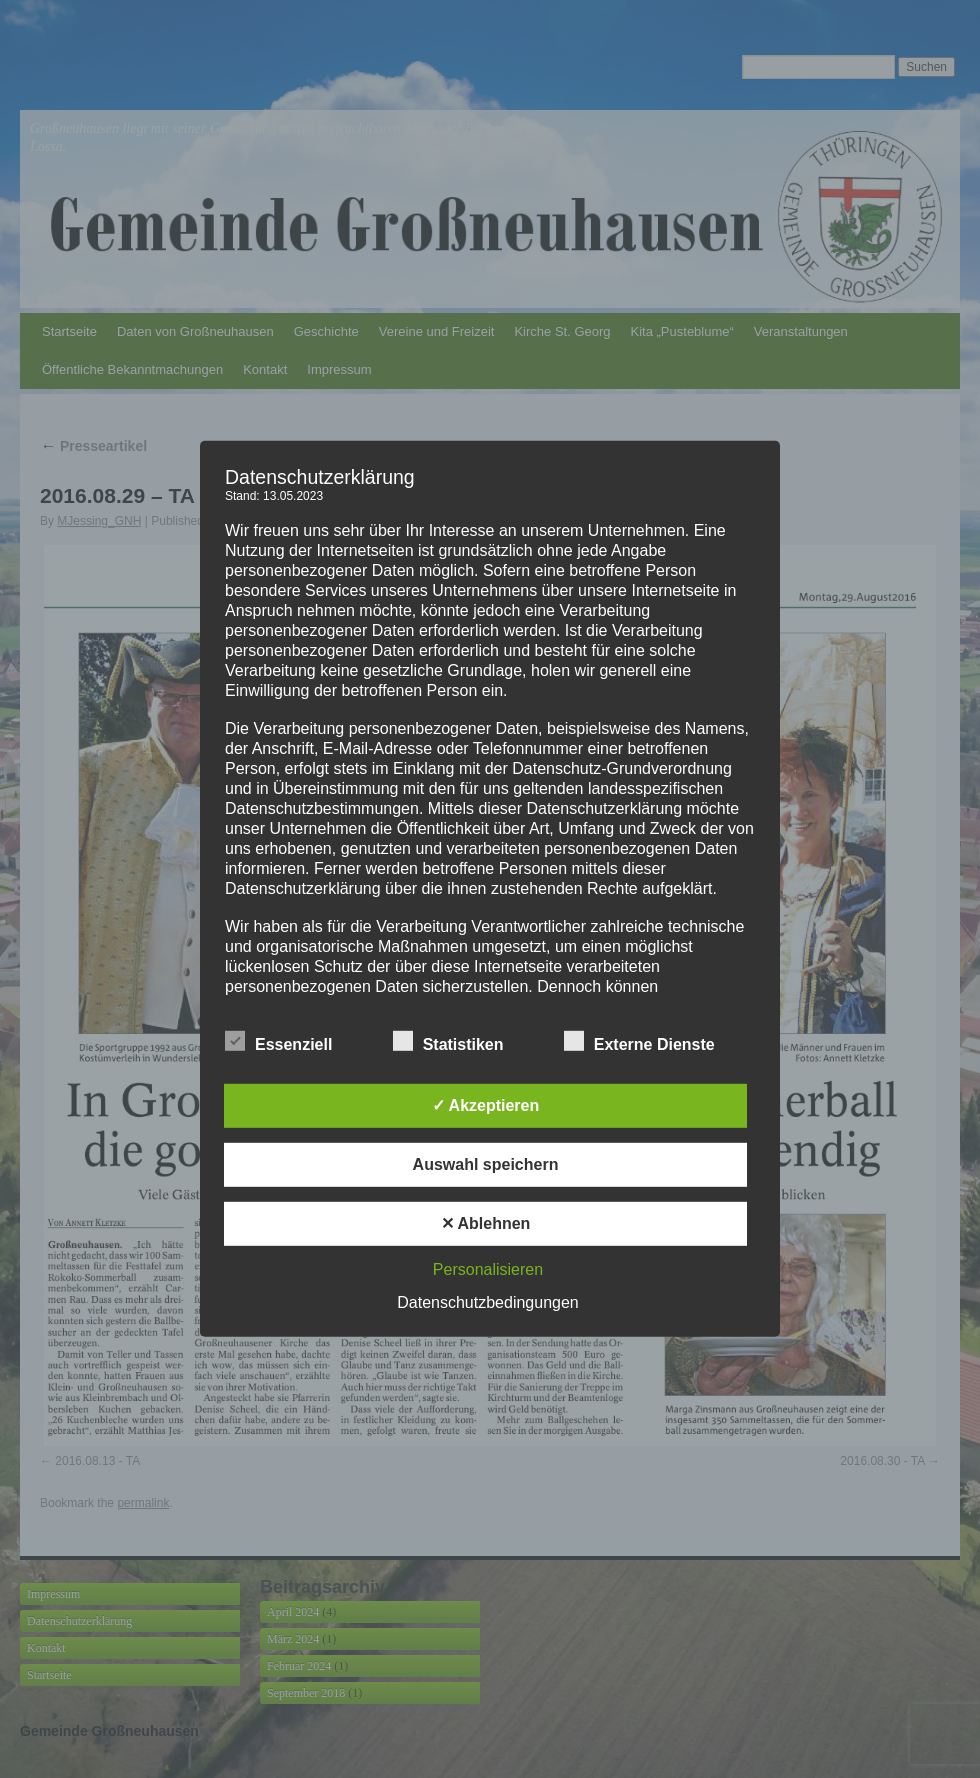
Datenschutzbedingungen (487, 1302)
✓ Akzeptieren (486, 1105)
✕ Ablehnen (486, 1223)
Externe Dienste (639, 1042)
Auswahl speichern (486, 1164)
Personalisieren (488, 1269)
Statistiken (448, 1042)
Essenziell (278, 1042)
